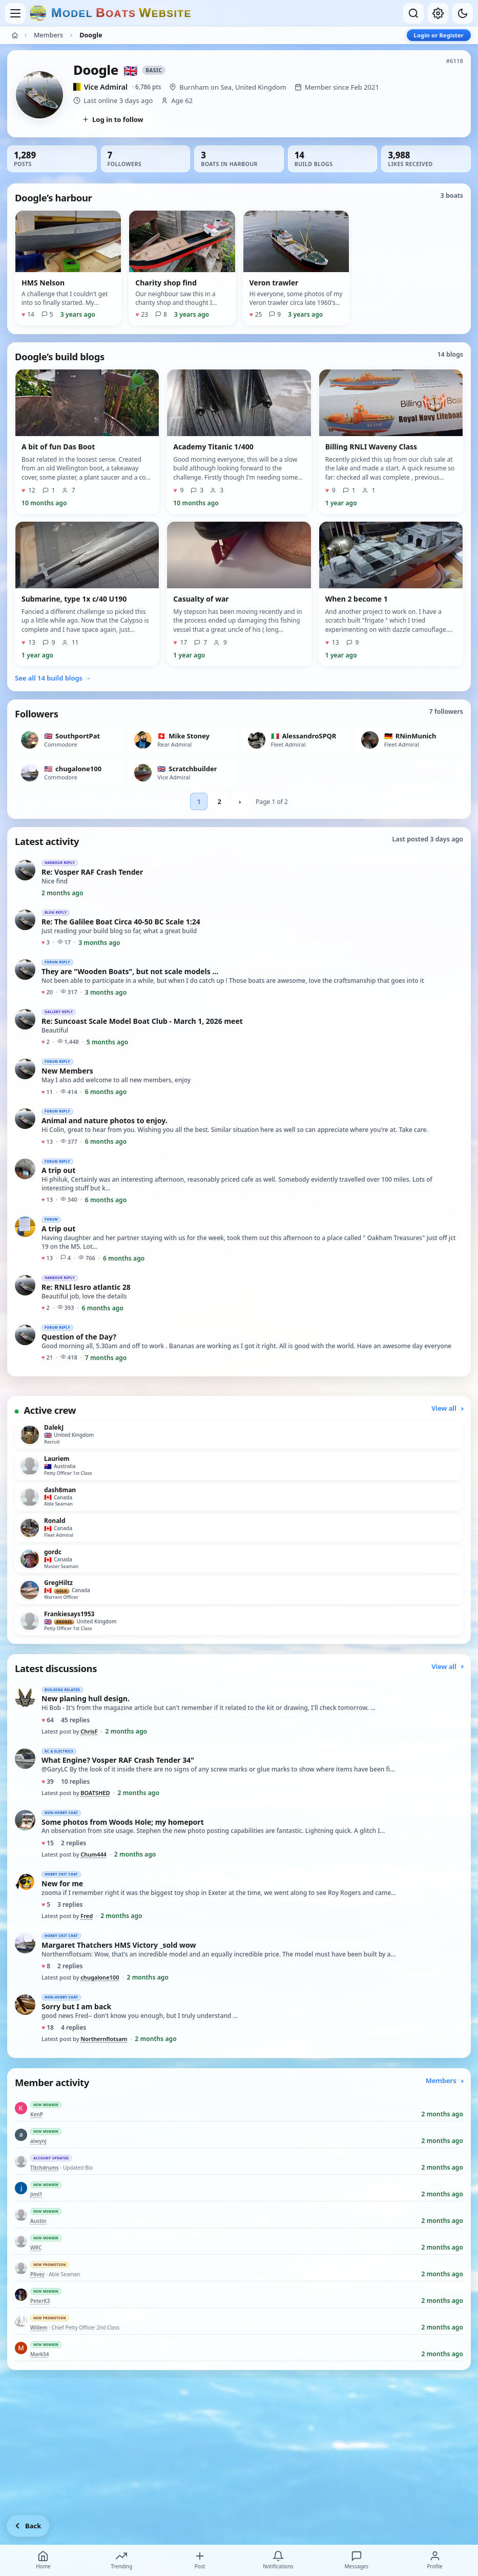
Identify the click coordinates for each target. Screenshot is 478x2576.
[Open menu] (15, 13)
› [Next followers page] (240, 801)
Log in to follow (112, 119)
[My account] (438, 13)
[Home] (15, 35)
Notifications (278, 2560)
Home (43, 2560)
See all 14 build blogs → (53, 678)
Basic (154, 70)
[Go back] (28, 2526)
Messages (356, 2560)
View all (447, 1408)
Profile (434, 2560)
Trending (121, 2560)
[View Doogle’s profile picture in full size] (39, 94)
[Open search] (413, 13)
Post (199, 2560)
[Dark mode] (462, 13)
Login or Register (439, 35)
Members (48, 35)
